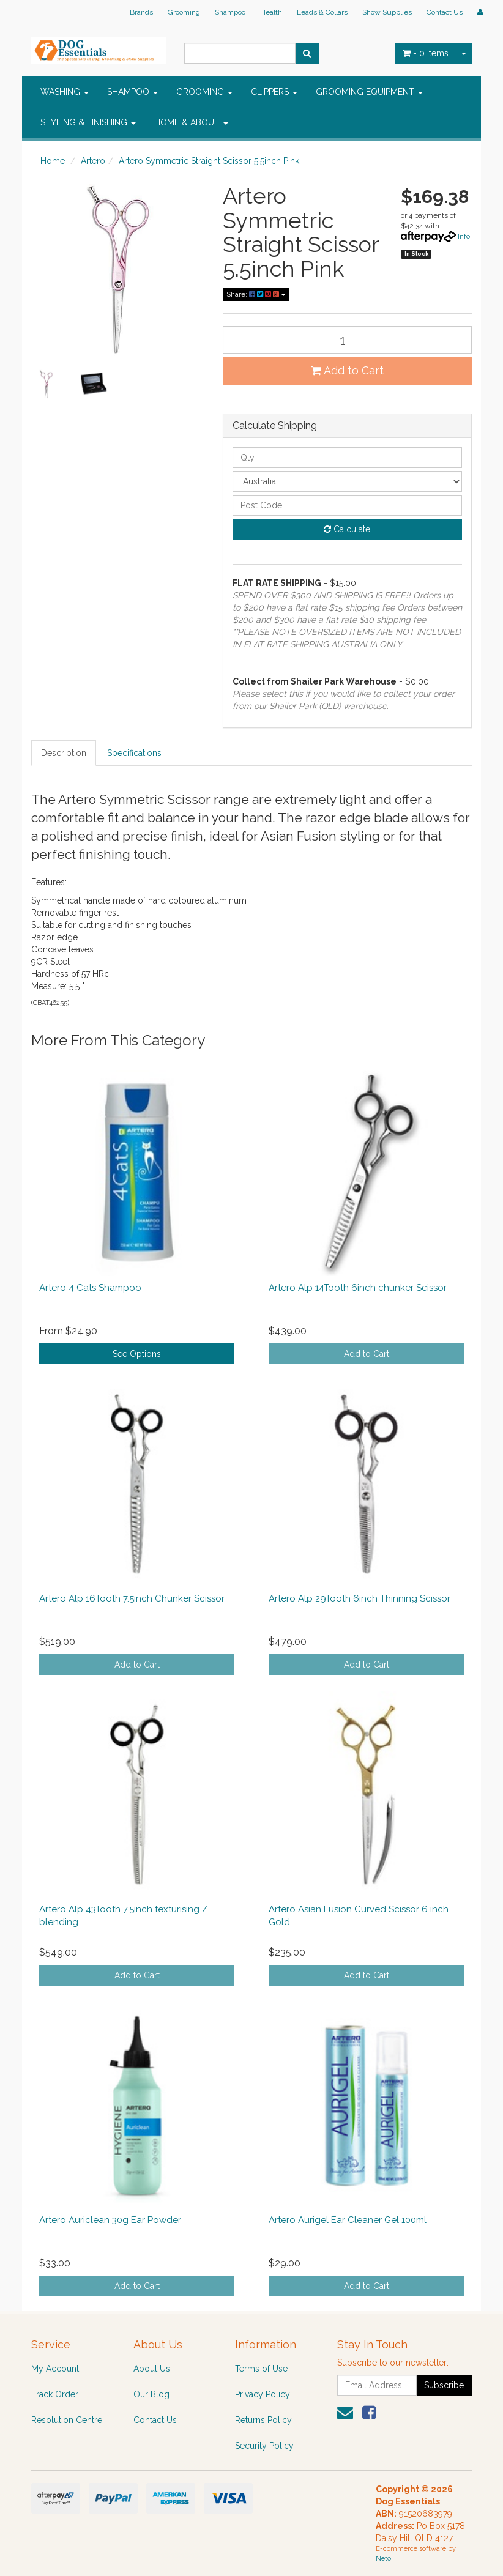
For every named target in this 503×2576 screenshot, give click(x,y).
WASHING (64, 92)
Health (271, 12)
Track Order (54, 2394)
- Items (426, 53)
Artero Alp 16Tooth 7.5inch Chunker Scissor (132, 1598)
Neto (383, 2559)
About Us (151, 2369)
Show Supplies (387, 12)
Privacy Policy (262, 2394)
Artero (93, 161)
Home (52, 161)
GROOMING (204, 92)
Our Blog (151, 2394)
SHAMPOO (132, 92)
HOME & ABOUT (191, 122)
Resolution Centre (66, 2420)
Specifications (134, 753)
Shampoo (230, 12)
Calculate (347, 529)
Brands (141, 12)
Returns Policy (263, 2420)
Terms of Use (261, 2369)
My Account (55, 2369)
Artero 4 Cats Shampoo (90, 1287)
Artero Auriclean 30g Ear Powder (110, 2219)
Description (63, 753)
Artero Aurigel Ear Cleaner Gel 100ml (348, 2219)
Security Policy (264, 2446)
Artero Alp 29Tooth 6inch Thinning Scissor (359, 1598)
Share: (256, 294)
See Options (137, 1354)
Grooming (184, 12)
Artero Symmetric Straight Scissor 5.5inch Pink (209, 161)
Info (464, 236)
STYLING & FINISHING (88, 122)
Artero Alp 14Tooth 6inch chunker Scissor (358, 1287)
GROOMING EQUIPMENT (369, 92)
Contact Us (445, 12)
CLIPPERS (274, 92)
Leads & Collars (322, 12)
